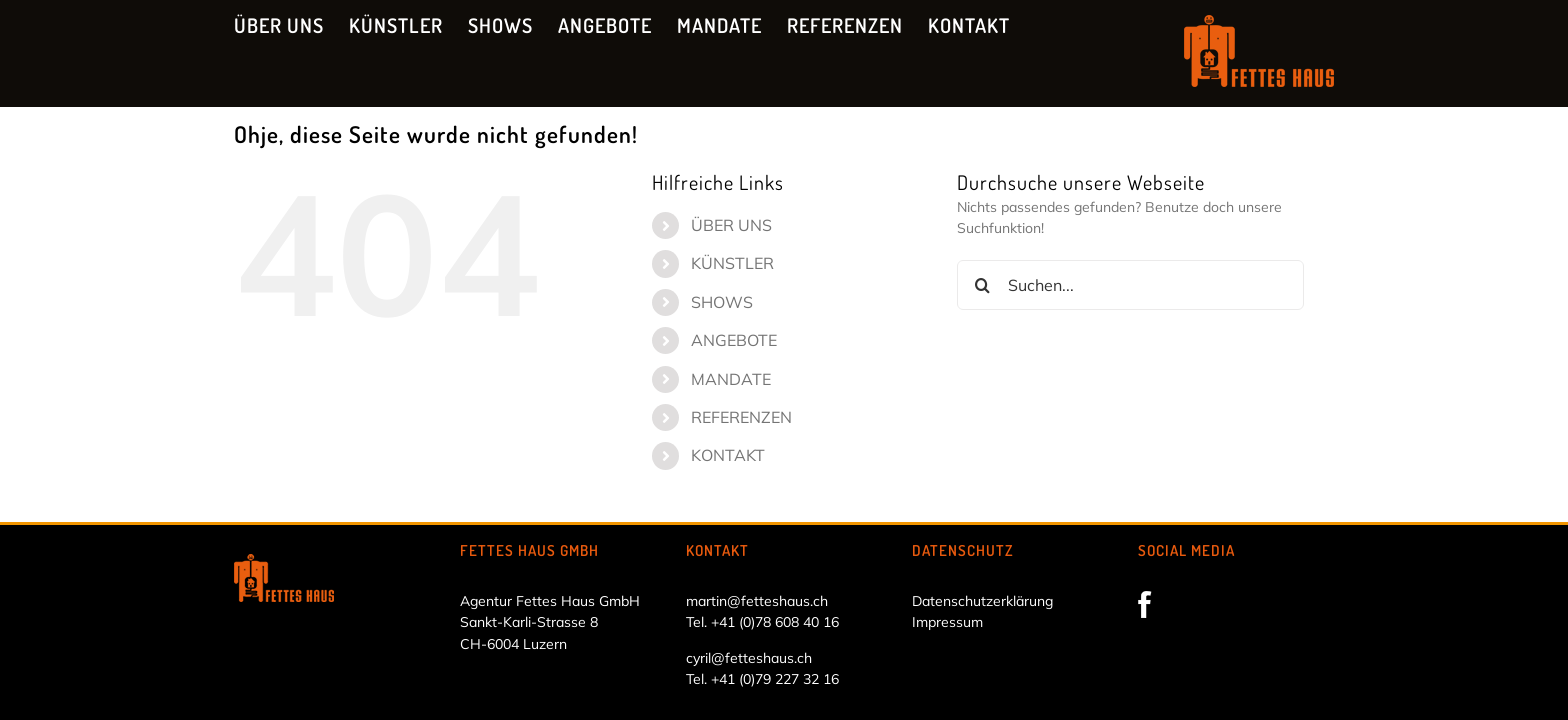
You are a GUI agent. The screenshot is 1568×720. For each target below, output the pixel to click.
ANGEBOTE (734, 340)
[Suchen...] (1130, 285)
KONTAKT (728, 455)
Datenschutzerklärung (982, 601)
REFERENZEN (741, 417)
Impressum (947, 622)
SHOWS (722, 302)
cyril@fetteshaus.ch (749, 658)
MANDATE (731, 379)
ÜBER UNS (731, 225)
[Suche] (982, 285)
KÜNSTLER (732, 263)
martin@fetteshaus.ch (757, 601)
